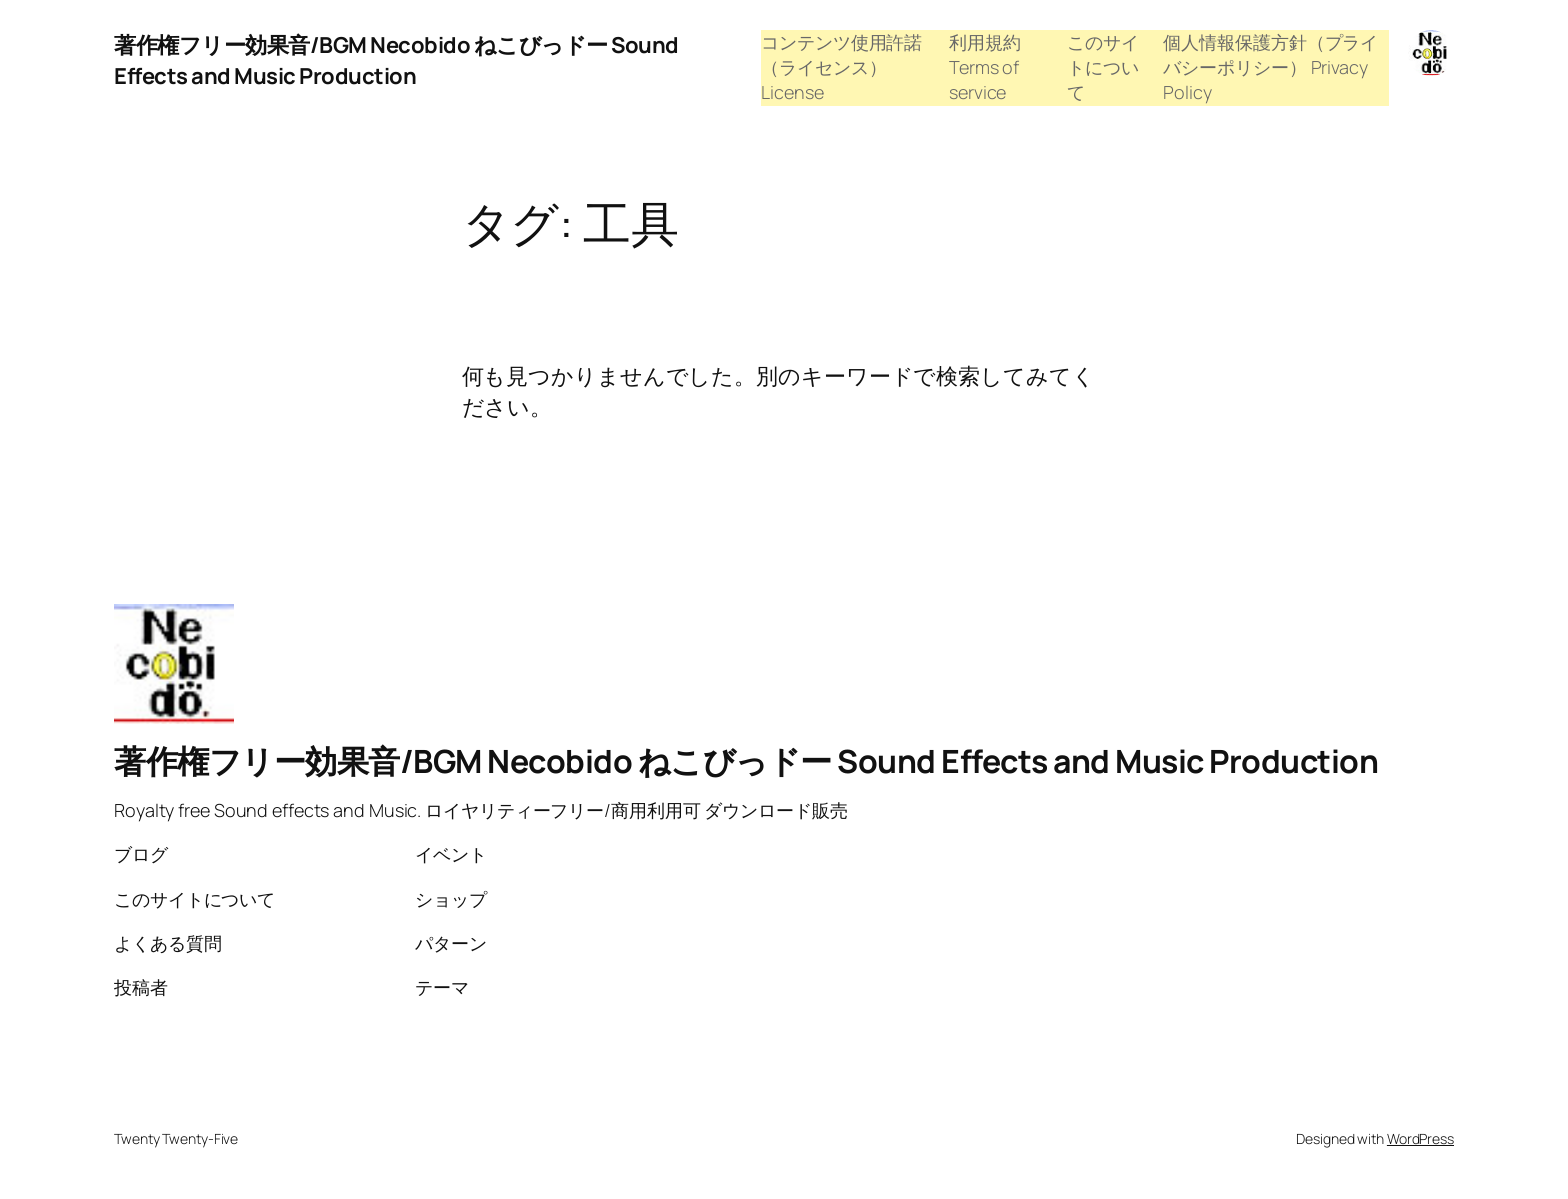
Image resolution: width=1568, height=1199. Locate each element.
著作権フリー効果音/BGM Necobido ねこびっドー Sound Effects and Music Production (396, 60)
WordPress (1420, 1138)
